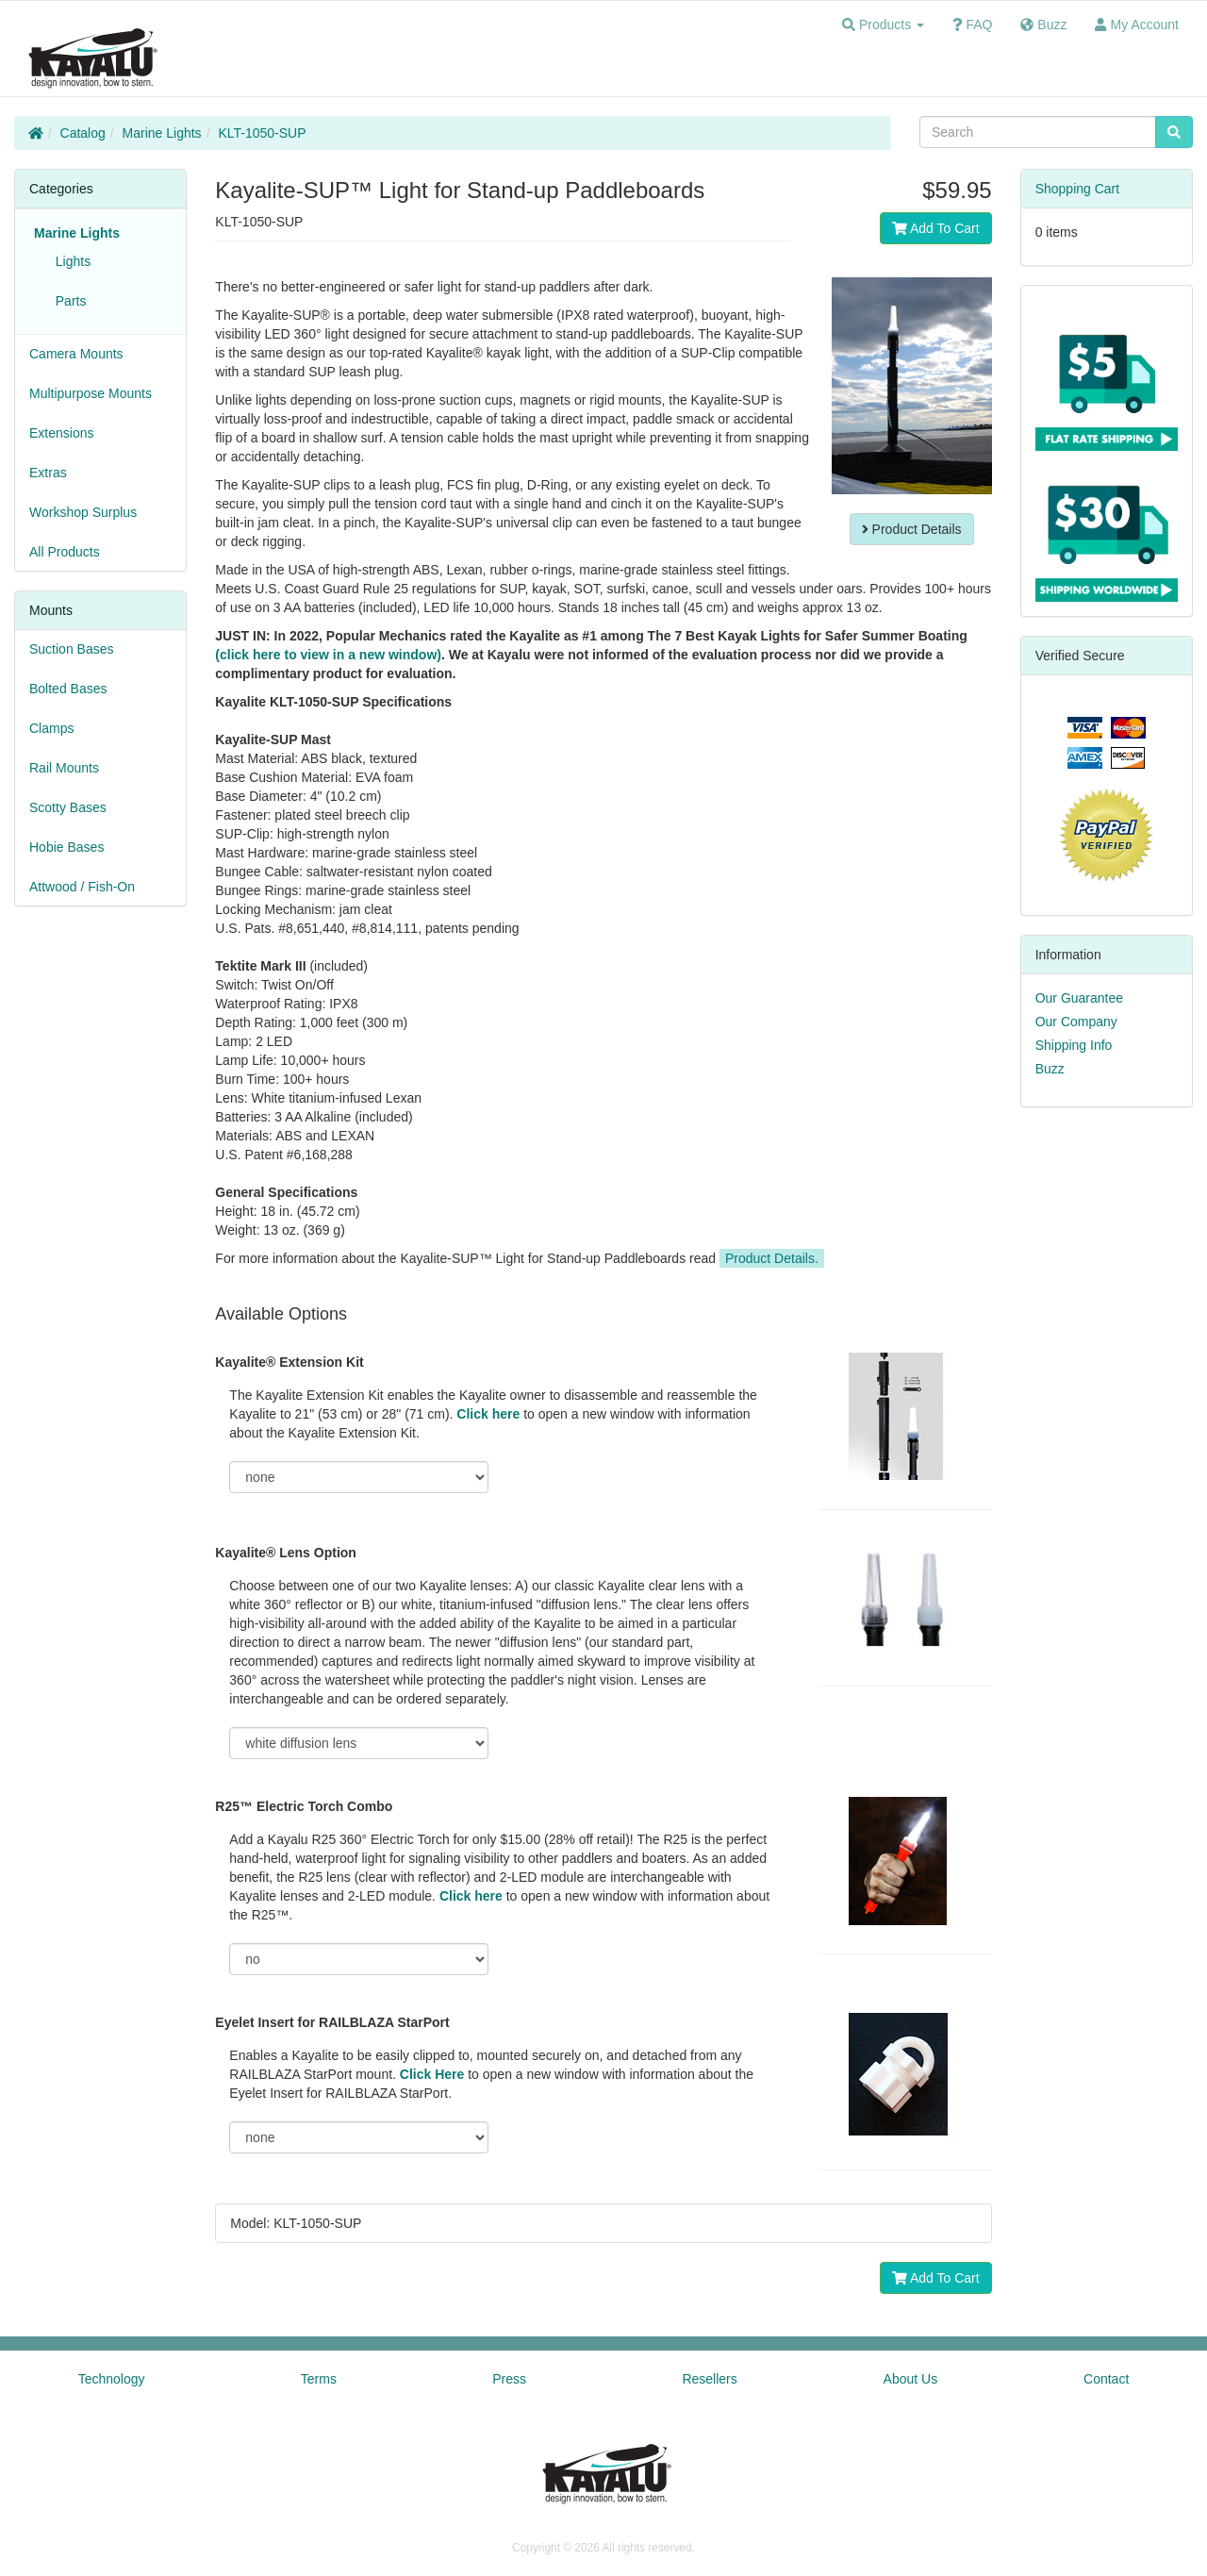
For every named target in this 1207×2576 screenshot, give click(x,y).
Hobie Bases (66, 847)
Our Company (1076, 1021)
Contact (1106, 2378)
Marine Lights (162, 133)
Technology (111, 2378)
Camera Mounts (76, 353)
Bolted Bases (68, 688)
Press (509, 2378)
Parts (67, 300)
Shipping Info (1074, 1045)
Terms (319, 2378)
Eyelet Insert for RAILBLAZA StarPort (332, 2022)
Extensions (61, 432)
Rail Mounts (64, 767)
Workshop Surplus (83, 512)
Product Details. (771, 1258)
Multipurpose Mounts (90, 393)
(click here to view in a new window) (328, 654)
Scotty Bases (68, 807)
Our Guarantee (1079, 997)
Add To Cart (936, 228)
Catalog (83, 133)
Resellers (709, 2378)
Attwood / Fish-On (82, 886)
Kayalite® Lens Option (285, 1552)
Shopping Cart (1077, 188)
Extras (48, 472)
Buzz (1050, 1068)
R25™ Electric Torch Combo (303, 1806)
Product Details (912, 529)
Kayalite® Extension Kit (289, 1362)
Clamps (51, 728)
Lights (69, 261)
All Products (64, 551)
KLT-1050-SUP (262, 133)
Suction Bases (71, 648)
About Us (911, 2378)
